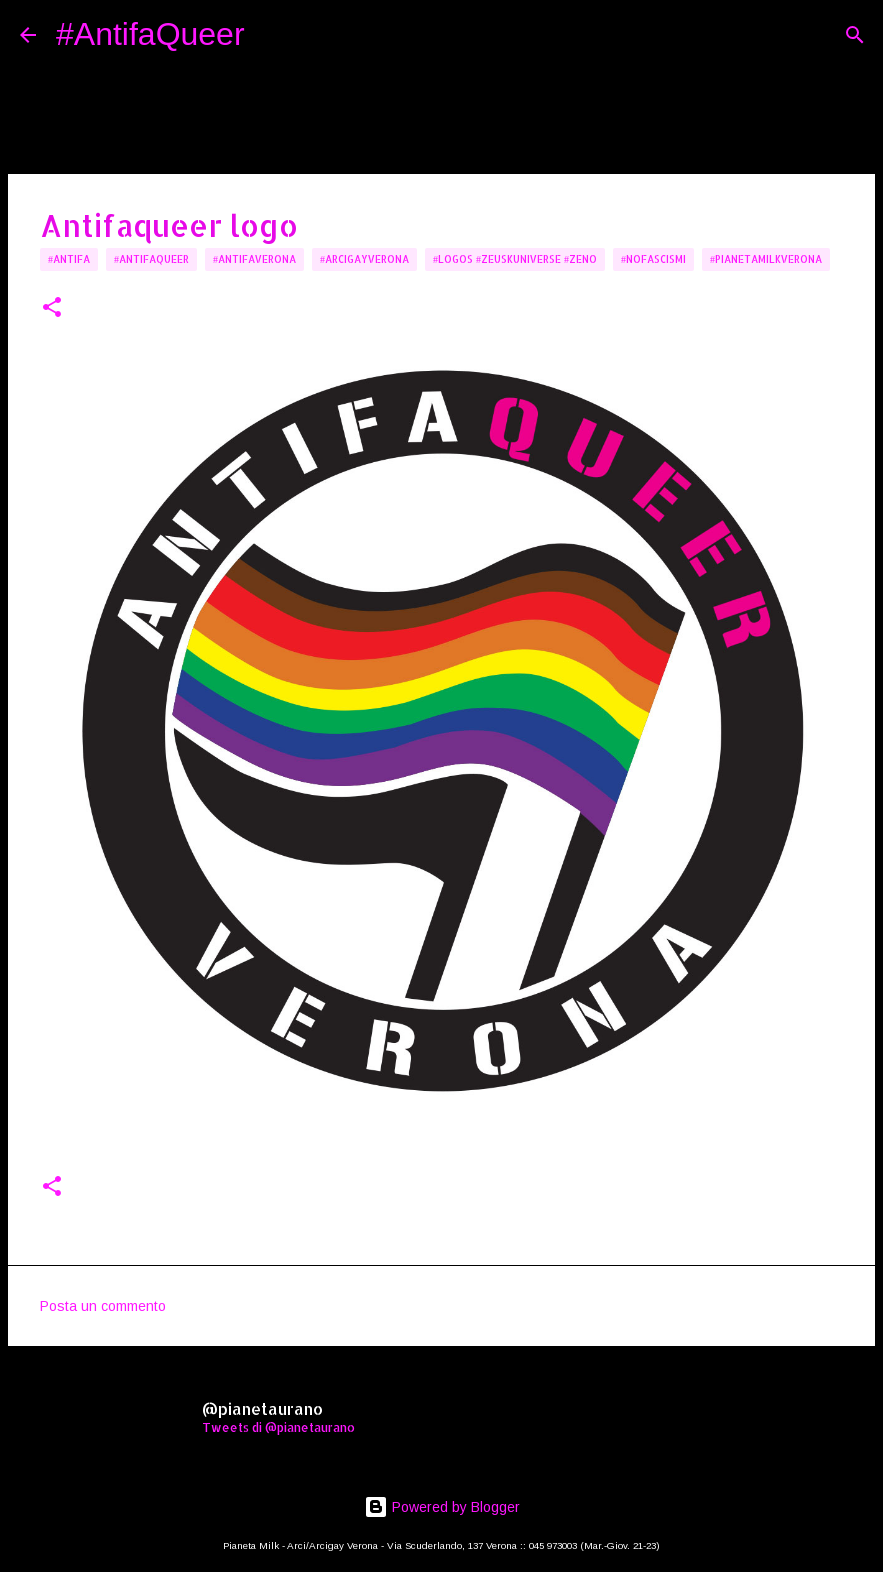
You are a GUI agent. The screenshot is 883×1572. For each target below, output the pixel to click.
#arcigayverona (364, 259)
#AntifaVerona (254, 259)
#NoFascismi (653, 259)
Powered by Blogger (442, 1507)
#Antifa (69, 259)
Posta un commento (103, 1306)
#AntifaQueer (150, 34)
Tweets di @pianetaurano (278, 1427)
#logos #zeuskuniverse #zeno (515, 259)
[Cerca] (273, 35)
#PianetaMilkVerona (766, 259)
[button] (52, 308)
